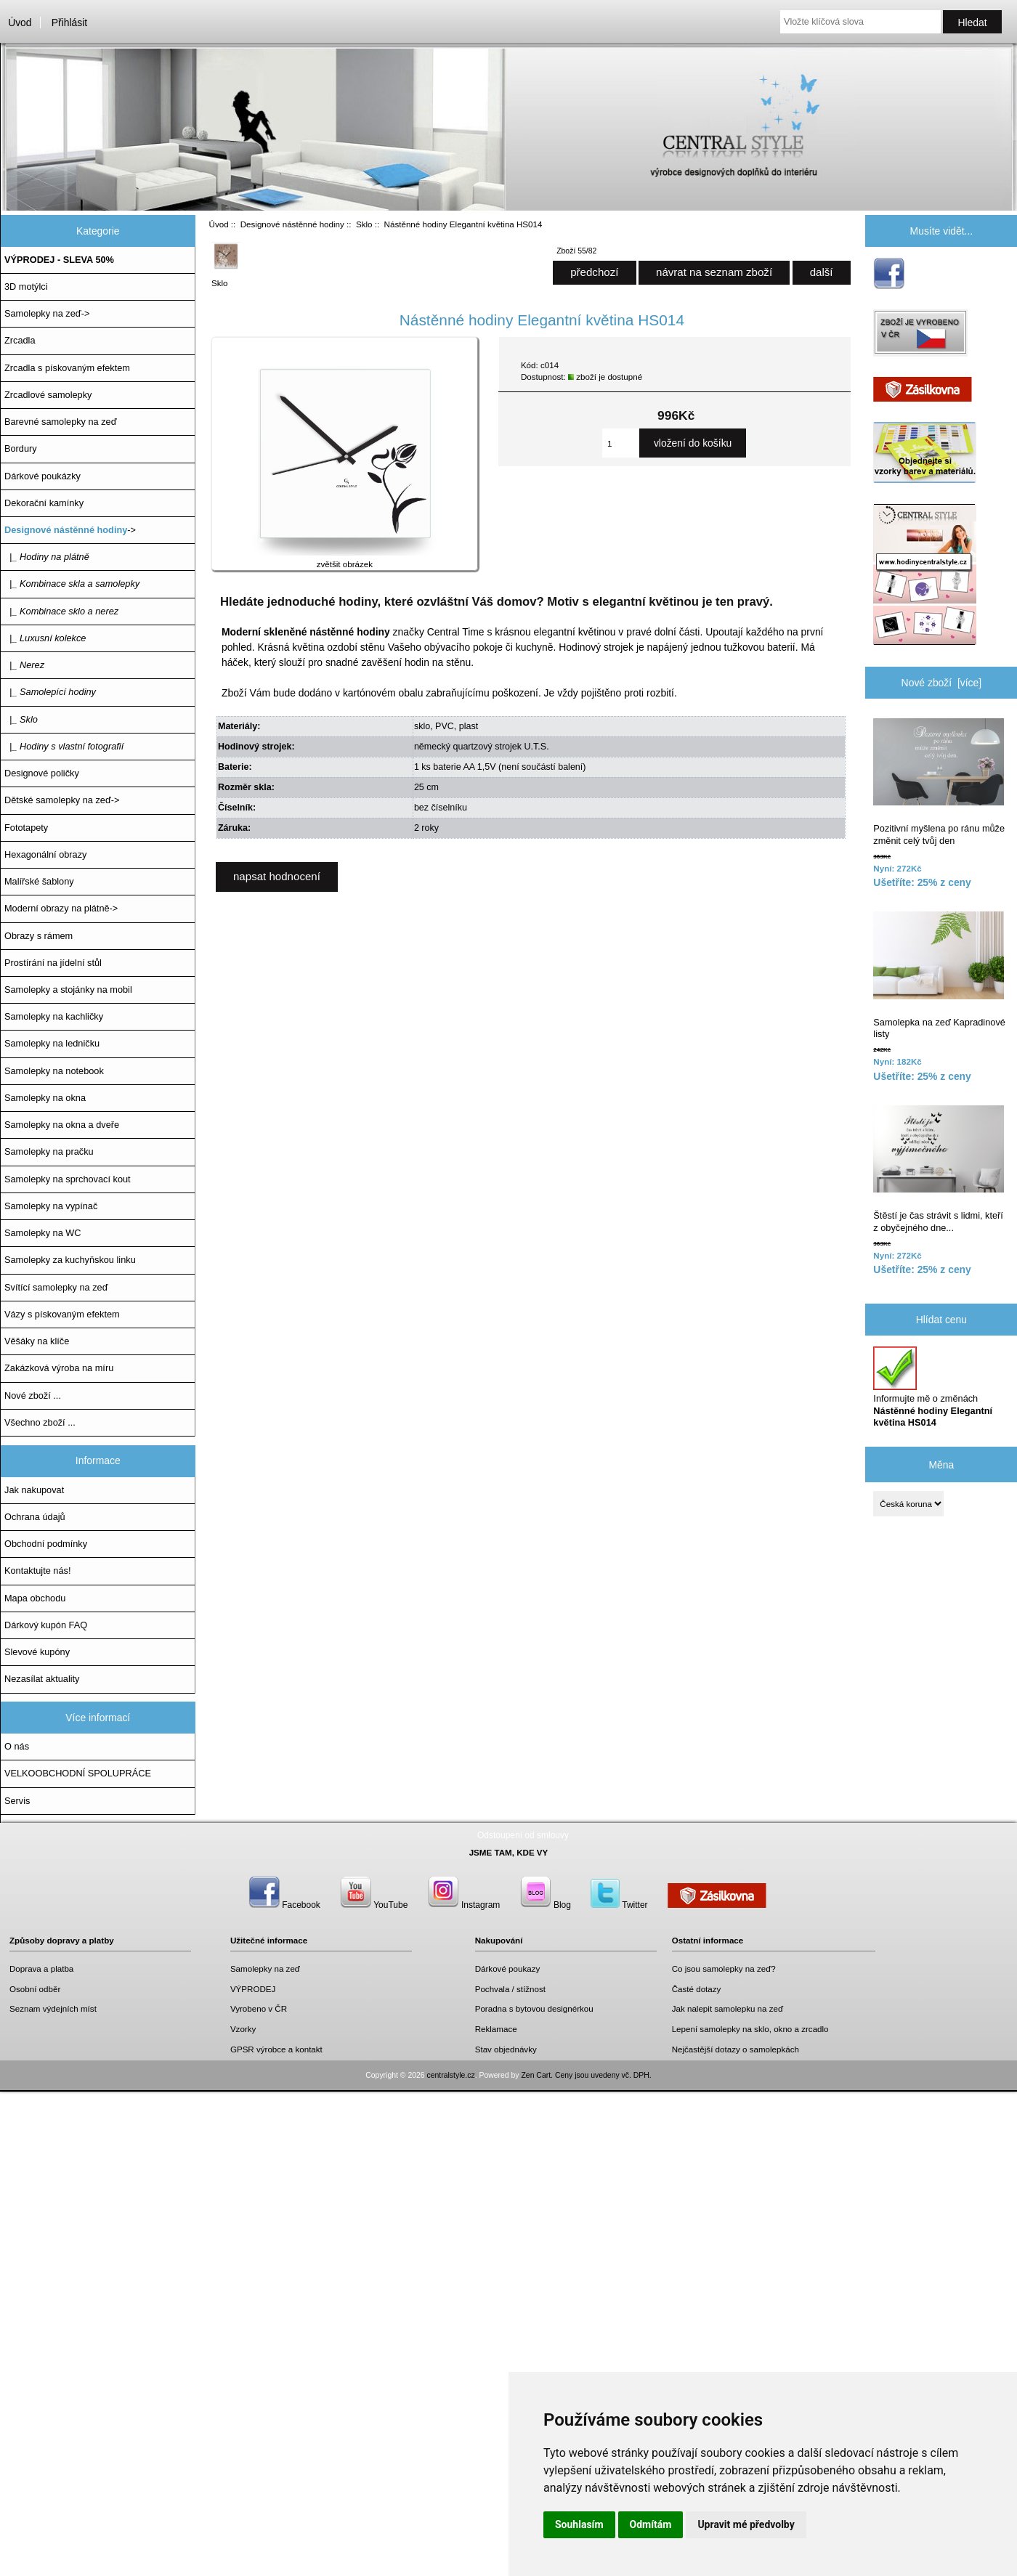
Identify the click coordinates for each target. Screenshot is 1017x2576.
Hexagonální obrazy (45, 854)
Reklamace (496, 2028)
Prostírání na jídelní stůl (53, 962)
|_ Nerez (24, 664)
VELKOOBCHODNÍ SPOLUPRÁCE (77, 1773)
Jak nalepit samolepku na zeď (727, 2008)
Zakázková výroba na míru (58, 1367)
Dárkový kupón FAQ (45, 1625)
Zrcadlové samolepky (48, 394)
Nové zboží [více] (941, 682)
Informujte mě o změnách (932, 1387)
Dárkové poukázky (42, 476)
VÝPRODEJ (253, 1989)
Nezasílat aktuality (41, 1678)
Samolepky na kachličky (53, 1016)
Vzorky (243, 2028)
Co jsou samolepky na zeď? (724, 1968)
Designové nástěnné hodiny (292, 224)
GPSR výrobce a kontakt (276, 2049)
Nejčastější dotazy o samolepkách (735, 2049)
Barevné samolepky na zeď (60, 421)
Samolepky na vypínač (50, 1205)
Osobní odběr (34, 1989)
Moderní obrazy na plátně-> (61, 908)
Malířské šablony (39, 881)
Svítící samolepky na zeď (56, 1287)
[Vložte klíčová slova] (860, 21)
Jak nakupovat (34, 1489)
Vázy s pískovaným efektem (62, 1314)
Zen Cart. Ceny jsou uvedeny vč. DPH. (586, 2075)
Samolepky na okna (45, 1097)
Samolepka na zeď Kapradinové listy (939, 975)
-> (70, 529)
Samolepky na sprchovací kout (67, 1179)
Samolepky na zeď (265, 1968)
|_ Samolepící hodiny (50, 691)
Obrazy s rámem (38, 935)
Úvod (19, 22)
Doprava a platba (41, 1968)
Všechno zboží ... (40, 1422)
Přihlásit (69, 22)
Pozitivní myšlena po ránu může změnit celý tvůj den (939, 782)
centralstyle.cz (451, 2075)
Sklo (364, 224)
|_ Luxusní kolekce (45, 638)
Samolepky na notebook (54, 1070)
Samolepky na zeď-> (46, 313)
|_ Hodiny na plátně (46, 556)
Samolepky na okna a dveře (61, 1124)
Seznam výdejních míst (53, 2008)
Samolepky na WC (42, 1232)
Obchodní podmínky (45, 1543)
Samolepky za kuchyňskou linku (70, 1259)
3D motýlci (26, 286)
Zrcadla (20, 340)
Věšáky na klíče (36, 1341)
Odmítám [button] (651, 2524)
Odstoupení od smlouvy (523, 1835)
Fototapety (26, 827)
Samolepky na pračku (49, 1151)
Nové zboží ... (32, 1395)
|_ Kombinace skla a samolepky (71, 583)
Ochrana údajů (34, 1516)
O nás (16, 1746)
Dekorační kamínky (44, 502)
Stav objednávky (506, 2049)
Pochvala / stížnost (510, 1989)
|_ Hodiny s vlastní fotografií (63, 746)
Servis (17, 1800)
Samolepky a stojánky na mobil (68, 989)
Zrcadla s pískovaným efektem (67, 367)
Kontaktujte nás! (37, 1570)
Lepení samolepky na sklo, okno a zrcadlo (750, 2028)
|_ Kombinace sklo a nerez (61, 611)
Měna (941, 1464)
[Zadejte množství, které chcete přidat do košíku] (620, 443)
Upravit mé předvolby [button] (745, 2524)
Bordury (20, 448)
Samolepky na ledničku (52, 1043)
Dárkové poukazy (507, 1968)
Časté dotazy (696, 1989)
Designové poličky (41, 773)
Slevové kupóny (37, 1651)
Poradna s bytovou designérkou (534, 2008)
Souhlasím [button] (579, 2524)
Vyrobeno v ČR (258, 2008)
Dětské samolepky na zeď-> (61, 800)
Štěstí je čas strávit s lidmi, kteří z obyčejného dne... (938, 1169)
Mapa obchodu (34, 1598)
